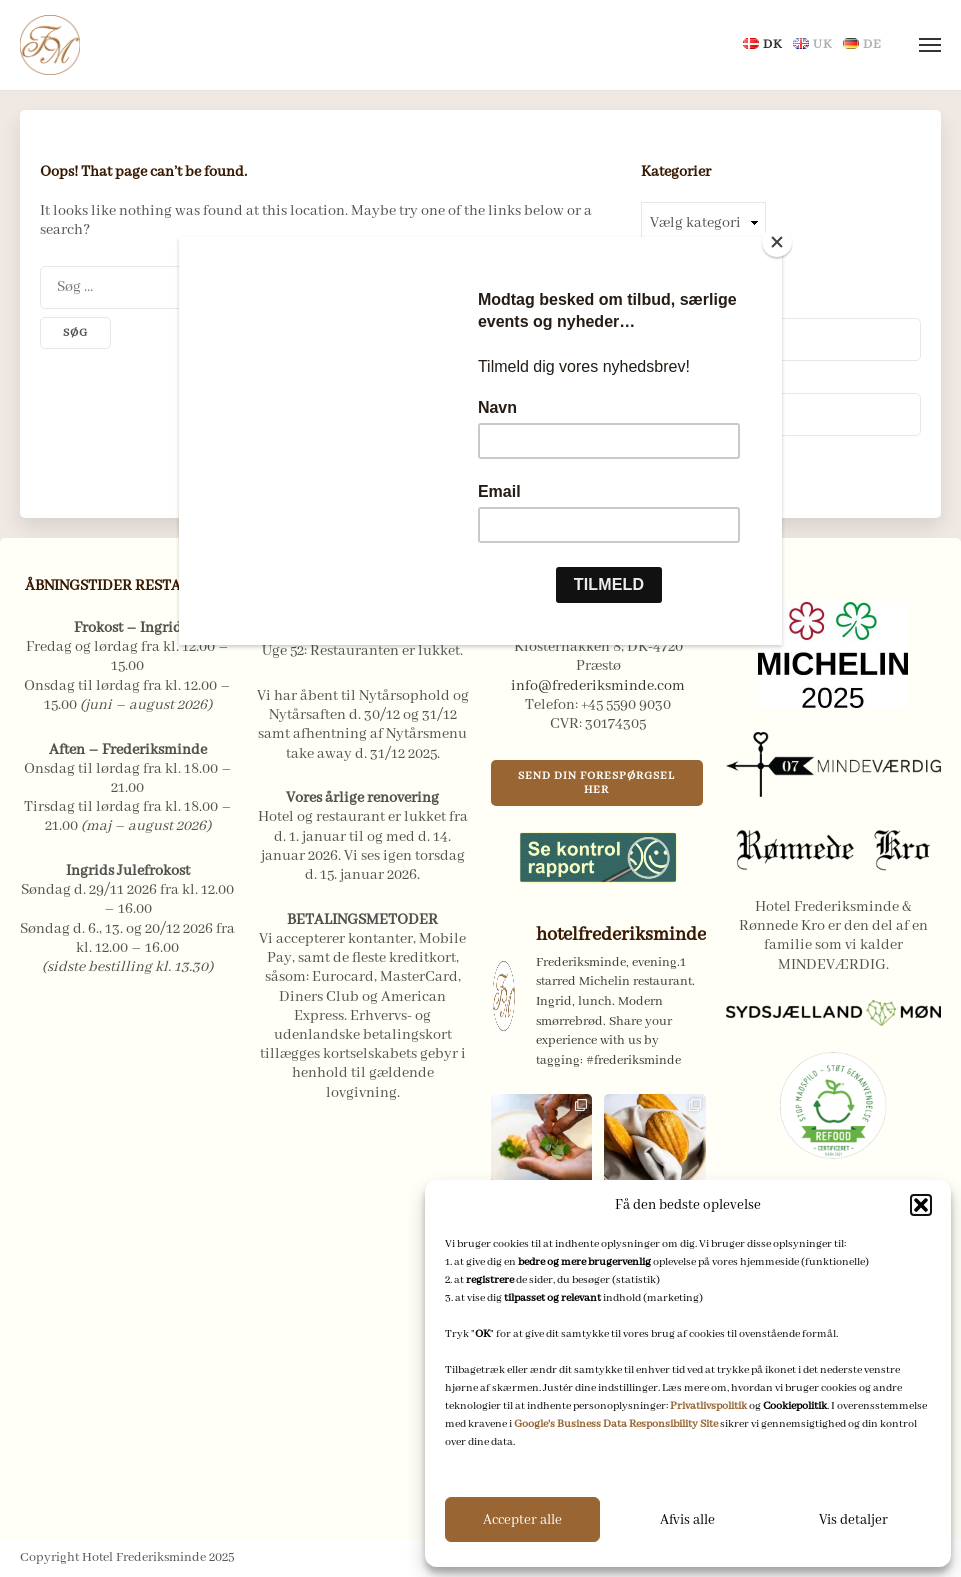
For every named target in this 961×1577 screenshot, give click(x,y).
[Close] (777, 242)
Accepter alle (522, 1520)
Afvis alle (687, 1520)
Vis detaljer (853, 1520)
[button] (921, 1205)
